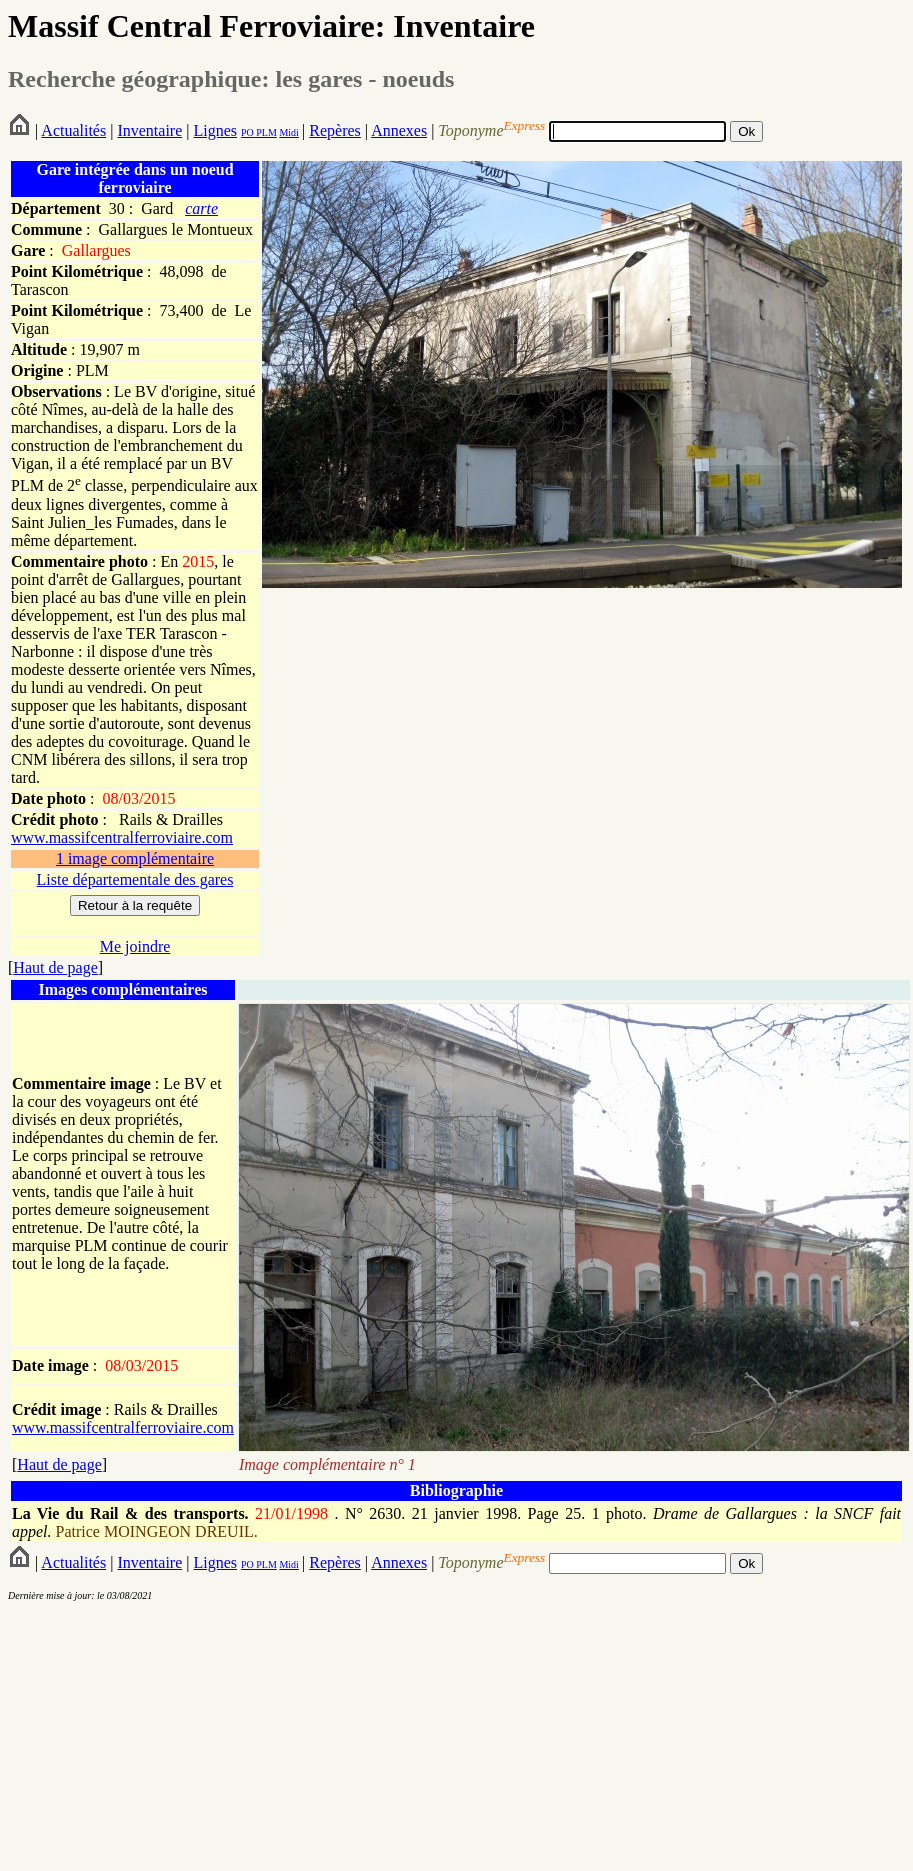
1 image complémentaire (135, 858)
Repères (335, 130)
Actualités (73, 130)
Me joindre (135, 946)
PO (247, 132)
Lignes (215, 130)
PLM (265, 132)
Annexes (399, 130)
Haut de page (55, 967)
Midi (288, 132)
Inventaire (149, 130)
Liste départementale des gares (135, 879)
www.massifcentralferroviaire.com (122, 837)
